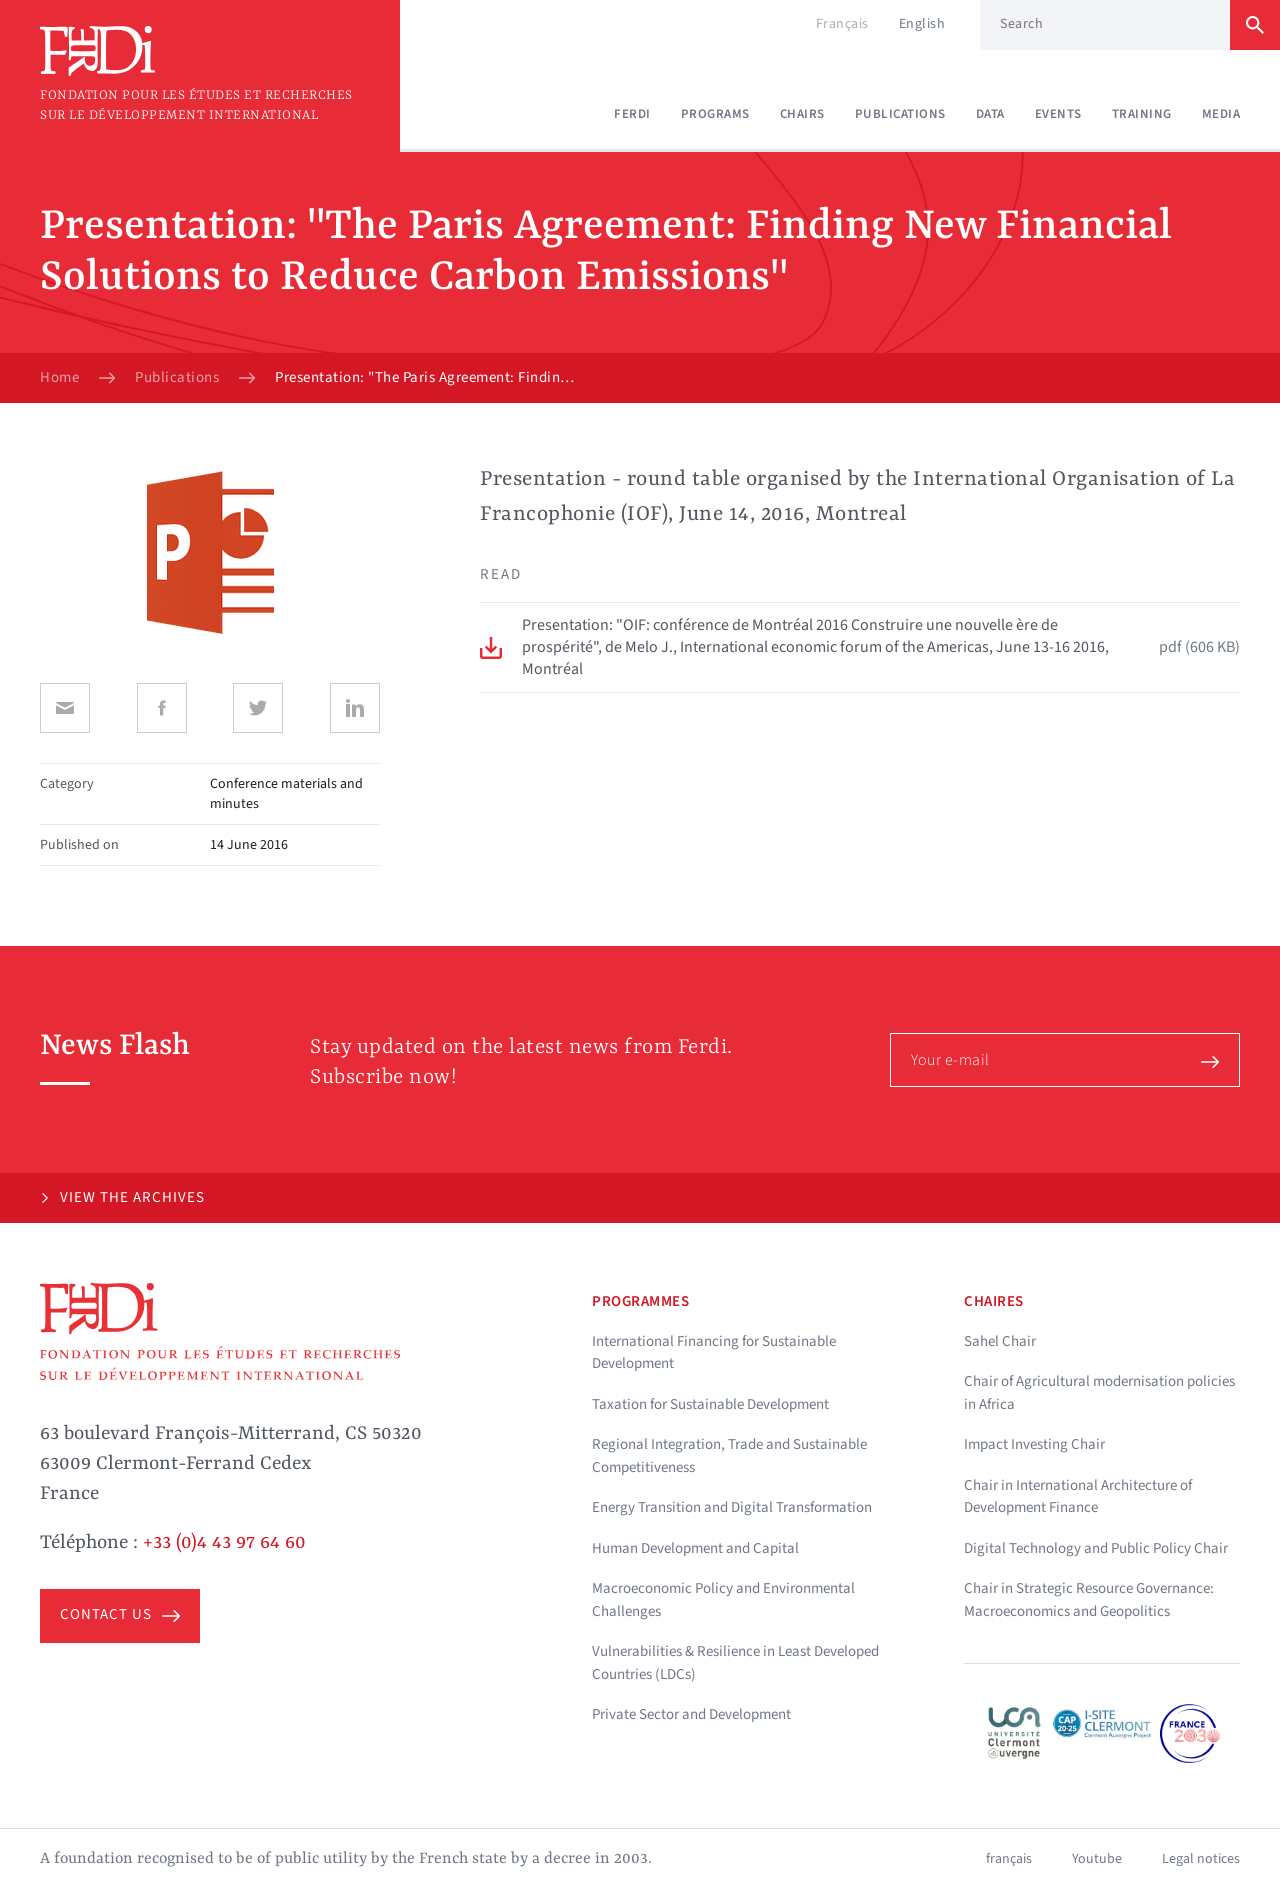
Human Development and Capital (695, 1548)
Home (59, 378)
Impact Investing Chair (1034, 1444)
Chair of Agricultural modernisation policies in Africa (1099, 1393)
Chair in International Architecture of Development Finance (1078, 1497)
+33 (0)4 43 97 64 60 (224, 1543)
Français (842, 24)
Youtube (1097, 1859)
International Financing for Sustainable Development (714, 1353)
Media (1221, 114)
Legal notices (1201, 1859)
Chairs (802, 114)
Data (990, 114)
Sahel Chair (1000, 1341)
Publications (900, 114)
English (922, 24)
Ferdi (632, 114)
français (1009, 1859)
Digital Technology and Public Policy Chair (1096, 1548)
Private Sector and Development (691, 1714)
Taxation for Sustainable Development (710, 1404)
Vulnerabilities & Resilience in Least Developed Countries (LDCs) (735, 1663)
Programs (715, 114)
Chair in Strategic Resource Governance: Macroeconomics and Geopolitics (1089, 1600)
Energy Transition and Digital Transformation (732, 1507)
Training (1142, 114)
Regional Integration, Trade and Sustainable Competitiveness (729, 1456)
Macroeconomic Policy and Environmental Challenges (723, 1600)
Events (1058, 114)
